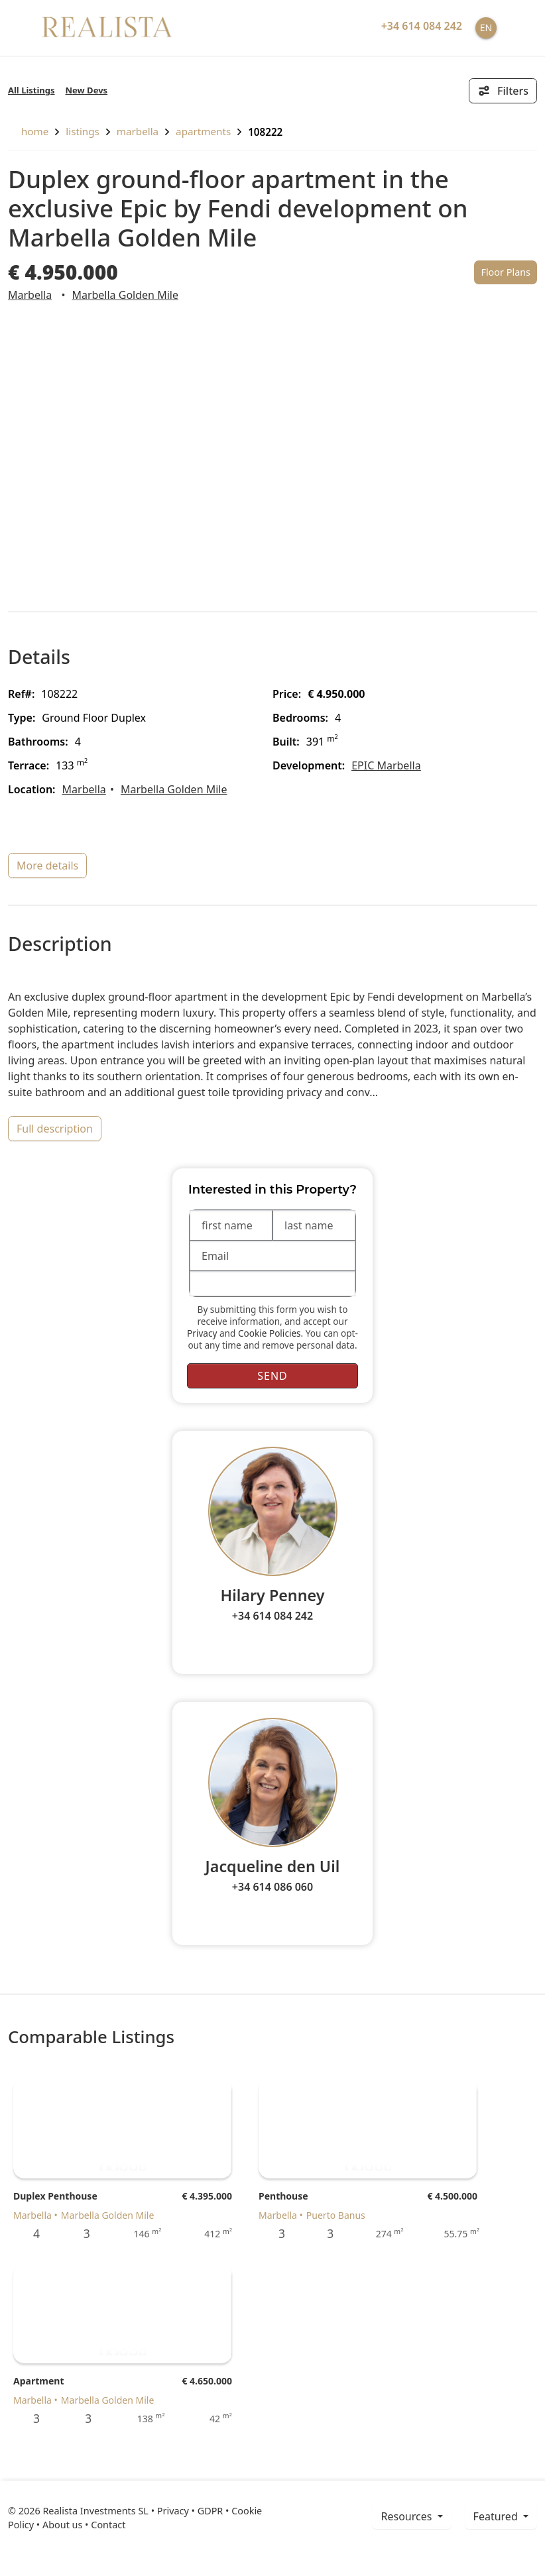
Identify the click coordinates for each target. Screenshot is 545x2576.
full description (55, 1128)
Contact (108, 2524)
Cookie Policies (269, 1333)
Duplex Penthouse (55, 2196)
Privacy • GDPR (190, 2510)
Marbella (137, 131)
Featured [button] (496, 2516)
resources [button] (407, 2516)
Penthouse (283, 2196)
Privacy (202, 1333)
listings (82, 131)
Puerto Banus (335, 2215)
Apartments (203, 131)
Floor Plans (505, 272)
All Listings (31, 90)
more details (47, 865)
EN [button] (486, 27)
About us (62, 2524)
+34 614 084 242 (272, 1615)
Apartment (38, 2381)
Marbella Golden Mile (125, 295)
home (28, 131)
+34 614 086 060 (272, 1886)
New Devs (87, 90)
